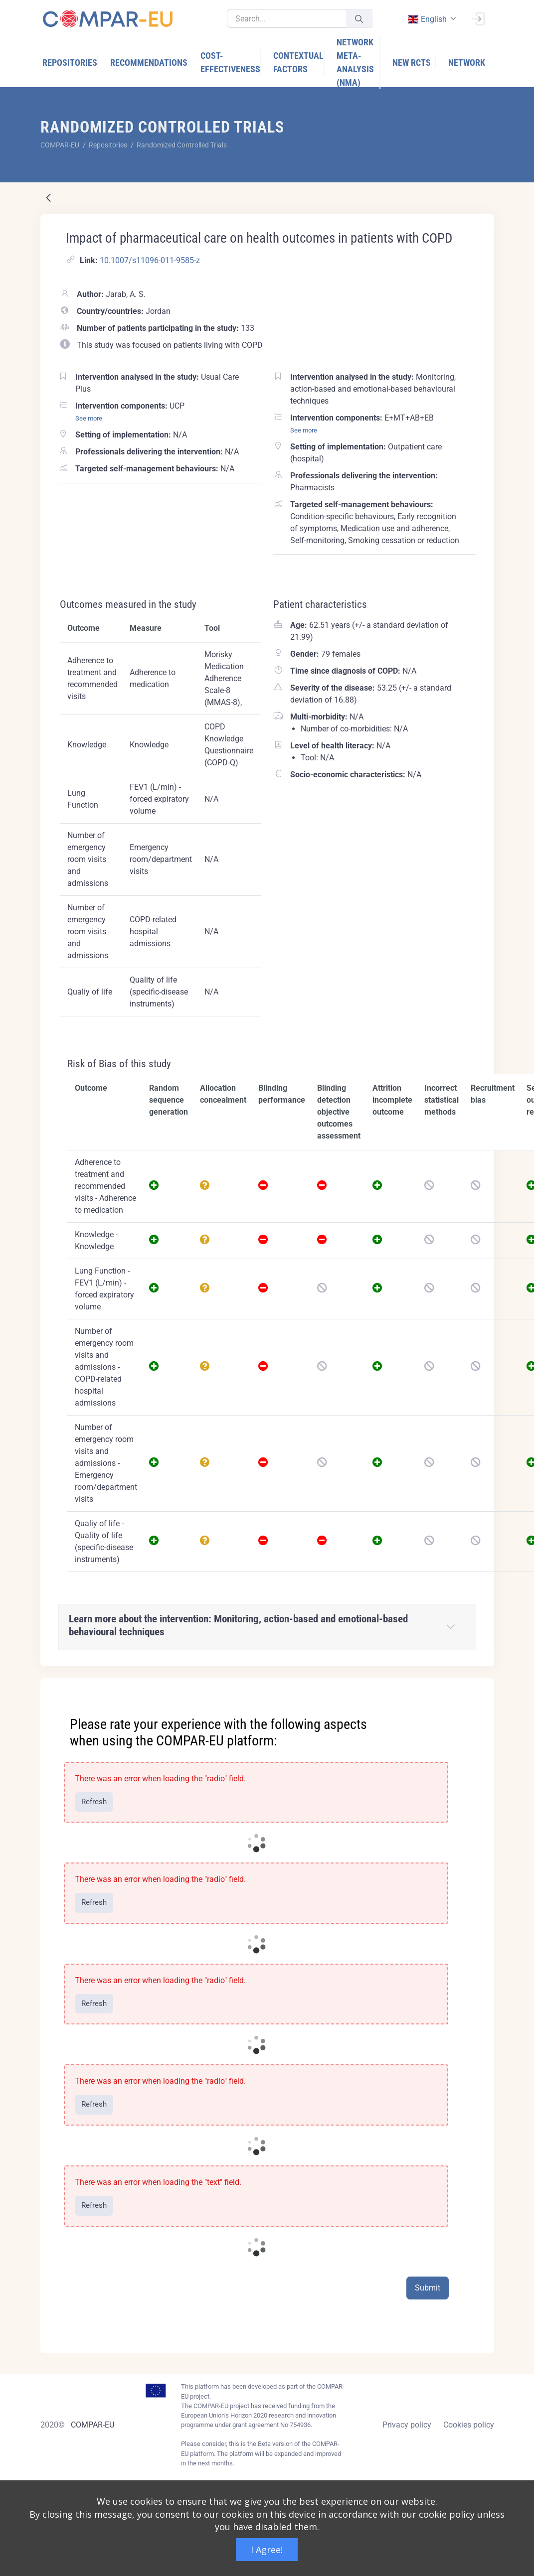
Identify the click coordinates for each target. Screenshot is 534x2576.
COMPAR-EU (92, 2425)
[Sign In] (478, 18)
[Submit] (359, 18)
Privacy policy (406, 2425)
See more (88, 418)
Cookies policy (468, 2425)
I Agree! (267, 2550)
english (427, 19)
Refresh (94, 1801)
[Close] (480, 1687)
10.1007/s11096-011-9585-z (150, 260)
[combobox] (431, 19)
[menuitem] (70, 62)
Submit (427, 2287)
